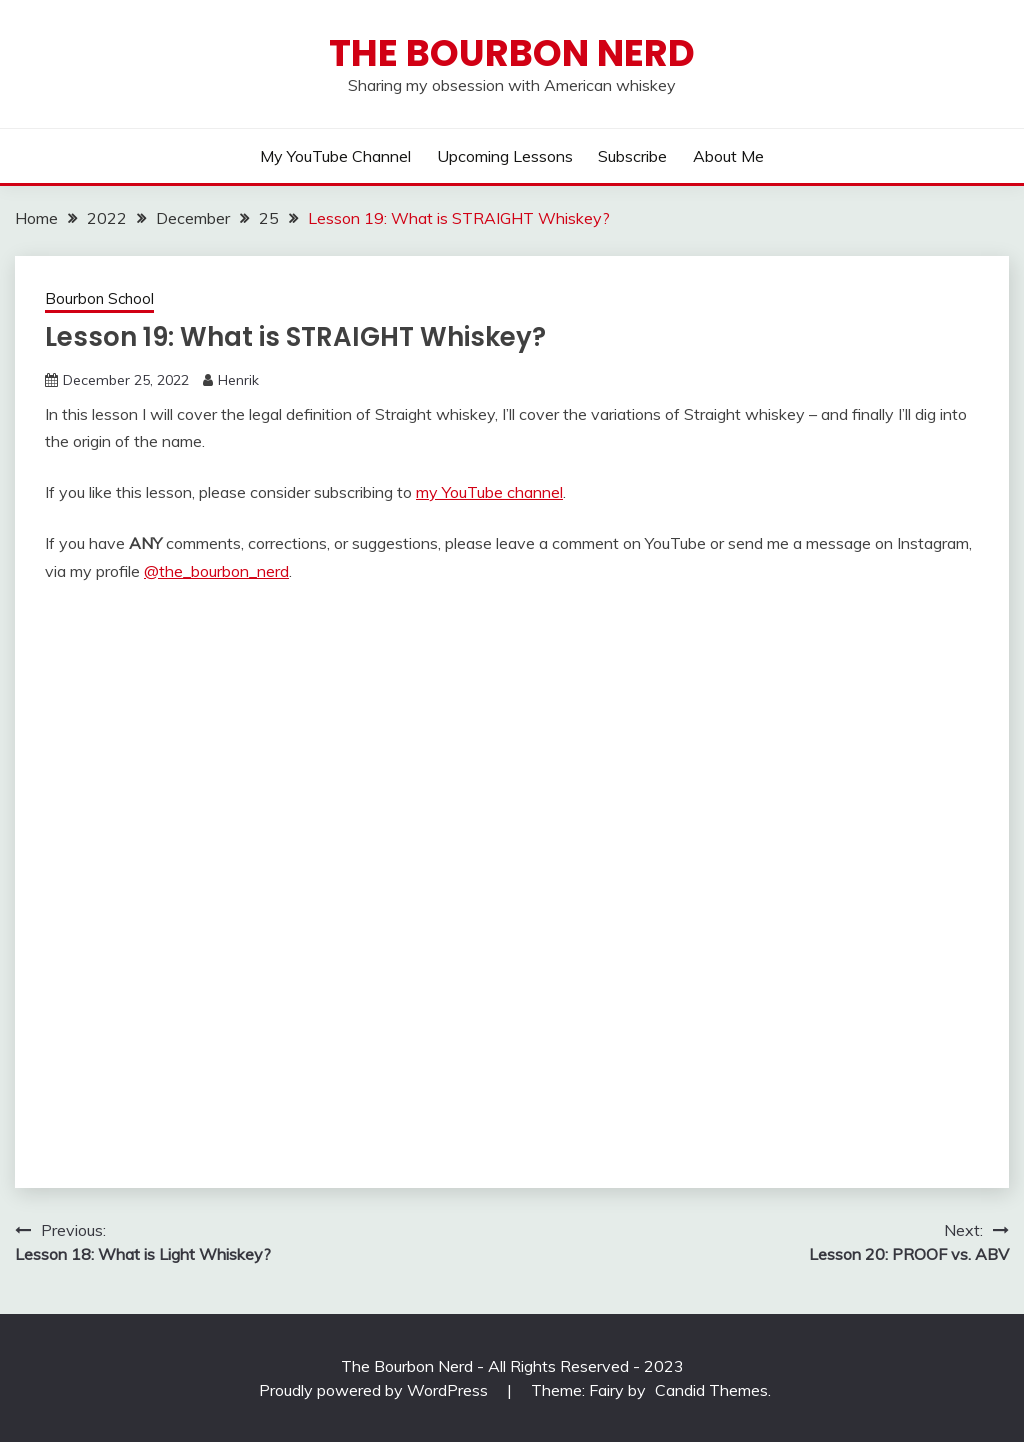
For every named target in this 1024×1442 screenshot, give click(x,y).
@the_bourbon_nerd (216, 571)
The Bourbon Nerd (512, 53)
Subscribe (632, 156)
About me (728, 156)
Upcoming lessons (505, 156)
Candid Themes (711, 1390)
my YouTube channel (489, 492)
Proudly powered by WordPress (375, 1390)
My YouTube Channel (335, 156)
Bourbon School (99, 298)
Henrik (238, 380)
